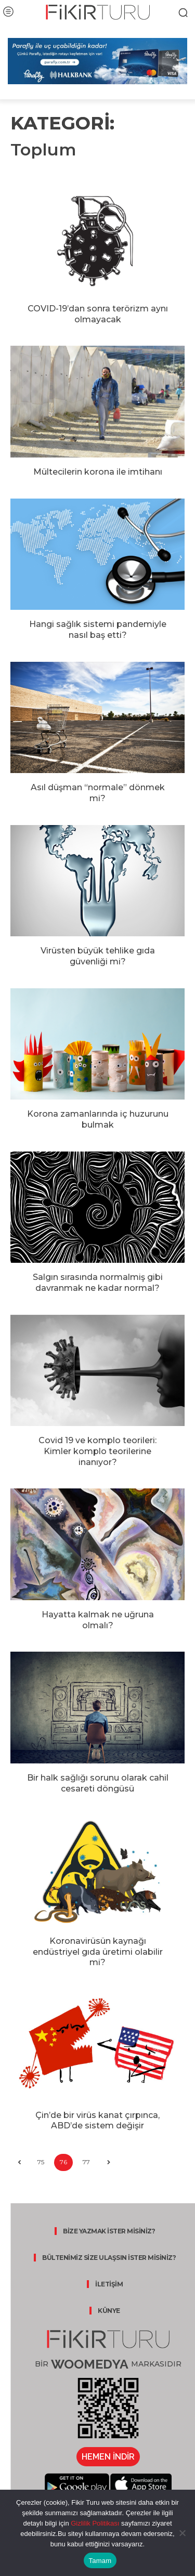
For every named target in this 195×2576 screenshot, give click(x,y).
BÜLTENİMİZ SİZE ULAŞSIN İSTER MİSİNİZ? (109, 2257)
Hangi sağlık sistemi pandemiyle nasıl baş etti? (97, 629)
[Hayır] (182, 2533)
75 (40, 2162)
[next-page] (108, 2162)
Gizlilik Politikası (94, 2523)
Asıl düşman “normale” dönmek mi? (98, 792)
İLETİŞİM (109, 2284)
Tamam (100, 2561)
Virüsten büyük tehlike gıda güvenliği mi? (98, 956)
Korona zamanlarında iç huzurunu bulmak (97, 1119)
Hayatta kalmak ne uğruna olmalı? (98, 1620)
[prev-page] (19, 2162)
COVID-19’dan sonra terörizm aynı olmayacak (98, 314)
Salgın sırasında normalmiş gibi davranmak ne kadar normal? (98, 1282)
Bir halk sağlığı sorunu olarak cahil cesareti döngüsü (97, 1783)
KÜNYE (109, 2311)
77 (86, 2162)
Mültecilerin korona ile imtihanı (97, 472)
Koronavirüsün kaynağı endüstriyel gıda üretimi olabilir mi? (98, 1952)
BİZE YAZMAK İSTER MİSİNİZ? (109, 2231)
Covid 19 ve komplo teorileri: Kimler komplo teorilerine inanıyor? (97, 1451)
